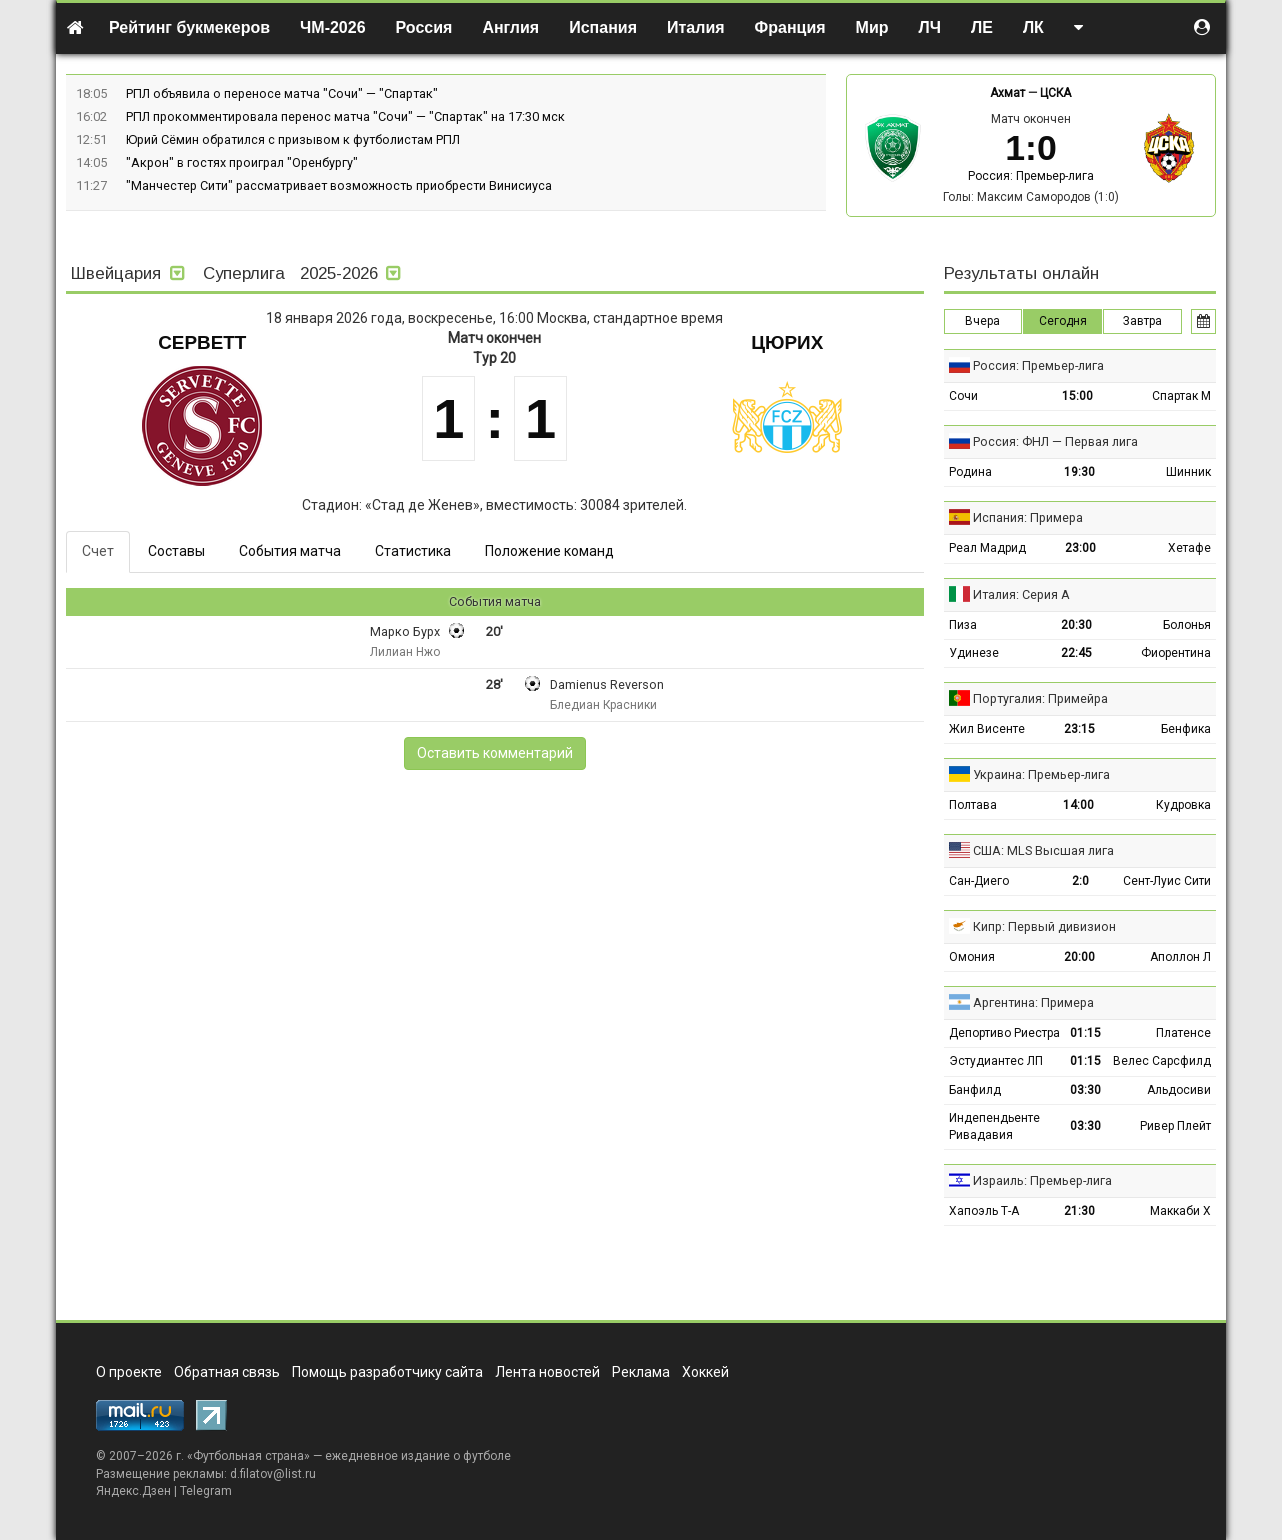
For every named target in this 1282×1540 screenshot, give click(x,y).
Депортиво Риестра (1004, 1033)
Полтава (973, 805)
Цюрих (787, 342)
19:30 (1079, 472)
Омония (972, 957)
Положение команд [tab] (549, 551)
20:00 (1079, 957)
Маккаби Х (1180, 1211)
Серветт (202, 342)
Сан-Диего (979, 881)
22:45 (1076, 653)
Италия (696, 27)
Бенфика (1186, 729)
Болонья (1187, 625)
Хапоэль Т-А (984, 1211)
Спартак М (1181, 396)
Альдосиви (1179, 1090)
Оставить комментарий (495, 753)
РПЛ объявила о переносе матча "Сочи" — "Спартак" (282, 93)
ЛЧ (930, 27)
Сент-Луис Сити (1167, 881)
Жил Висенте (987, 729)
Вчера (982, 321)
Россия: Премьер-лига (1031, 176)
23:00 (1080, 548)
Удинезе (974, 653)
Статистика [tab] (413, 551)
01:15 (1085, 1033)
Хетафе (1189, 548)
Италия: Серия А (1021, 594)
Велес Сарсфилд (1162, 1061)
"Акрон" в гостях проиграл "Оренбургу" (242, 162)
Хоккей (705, 1372)
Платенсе (1183, 1033)
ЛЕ (982, 27)
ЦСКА (1055, 93)
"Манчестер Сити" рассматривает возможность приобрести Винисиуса (339, 185)
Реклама (641, 1372)
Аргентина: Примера (1033, 1002)
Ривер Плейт (1175, 1126)
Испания (603, 27)
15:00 (1077, 396)
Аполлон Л (1180, 957)
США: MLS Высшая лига (1043, 850)
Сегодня (1063, 321)
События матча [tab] (290, 551)
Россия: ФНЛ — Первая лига (1055, 441)
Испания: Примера (1028, 517)
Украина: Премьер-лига (1041, 774)
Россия (424, 27)
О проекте (129, 1372)
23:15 (1079, 729)
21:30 (1079, 1211)
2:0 (1080, 881)
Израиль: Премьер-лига (1042, 1180)
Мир (872, 27)
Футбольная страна (248, 1456)
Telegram (206, 1491)
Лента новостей (547, 1372)
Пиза (963, 625)
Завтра (1142, 321)
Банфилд (975, 1090)
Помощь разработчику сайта (387, 1372)
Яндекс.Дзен (133, 1491)
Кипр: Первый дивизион (1044, 926)
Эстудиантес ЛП (996, 1061)
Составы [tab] (176, 551)
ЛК (1033, 27)
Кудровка (1183, 805)
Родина (970, 472)
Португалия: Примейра (1040, 698)
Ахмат (1007, 93)
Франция (790, 27)
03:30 (1085, 1090)
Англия (510, 27)
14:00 (1078, 805)
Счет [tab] (98, 551)
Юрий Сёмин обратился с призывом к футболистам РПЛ (293, 139)
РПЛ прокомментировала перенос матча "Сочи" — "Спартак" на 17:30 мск (345, 116)
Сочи (963, 396)
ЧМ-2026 (333, 27)
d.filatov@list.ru (273, 1474)
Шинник (1188, 472)
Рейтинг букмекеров (189, 27)
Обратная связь (227, 1372)
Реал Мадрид (987, 548)
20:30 (1076, 625)
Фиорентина (1176, 653)
